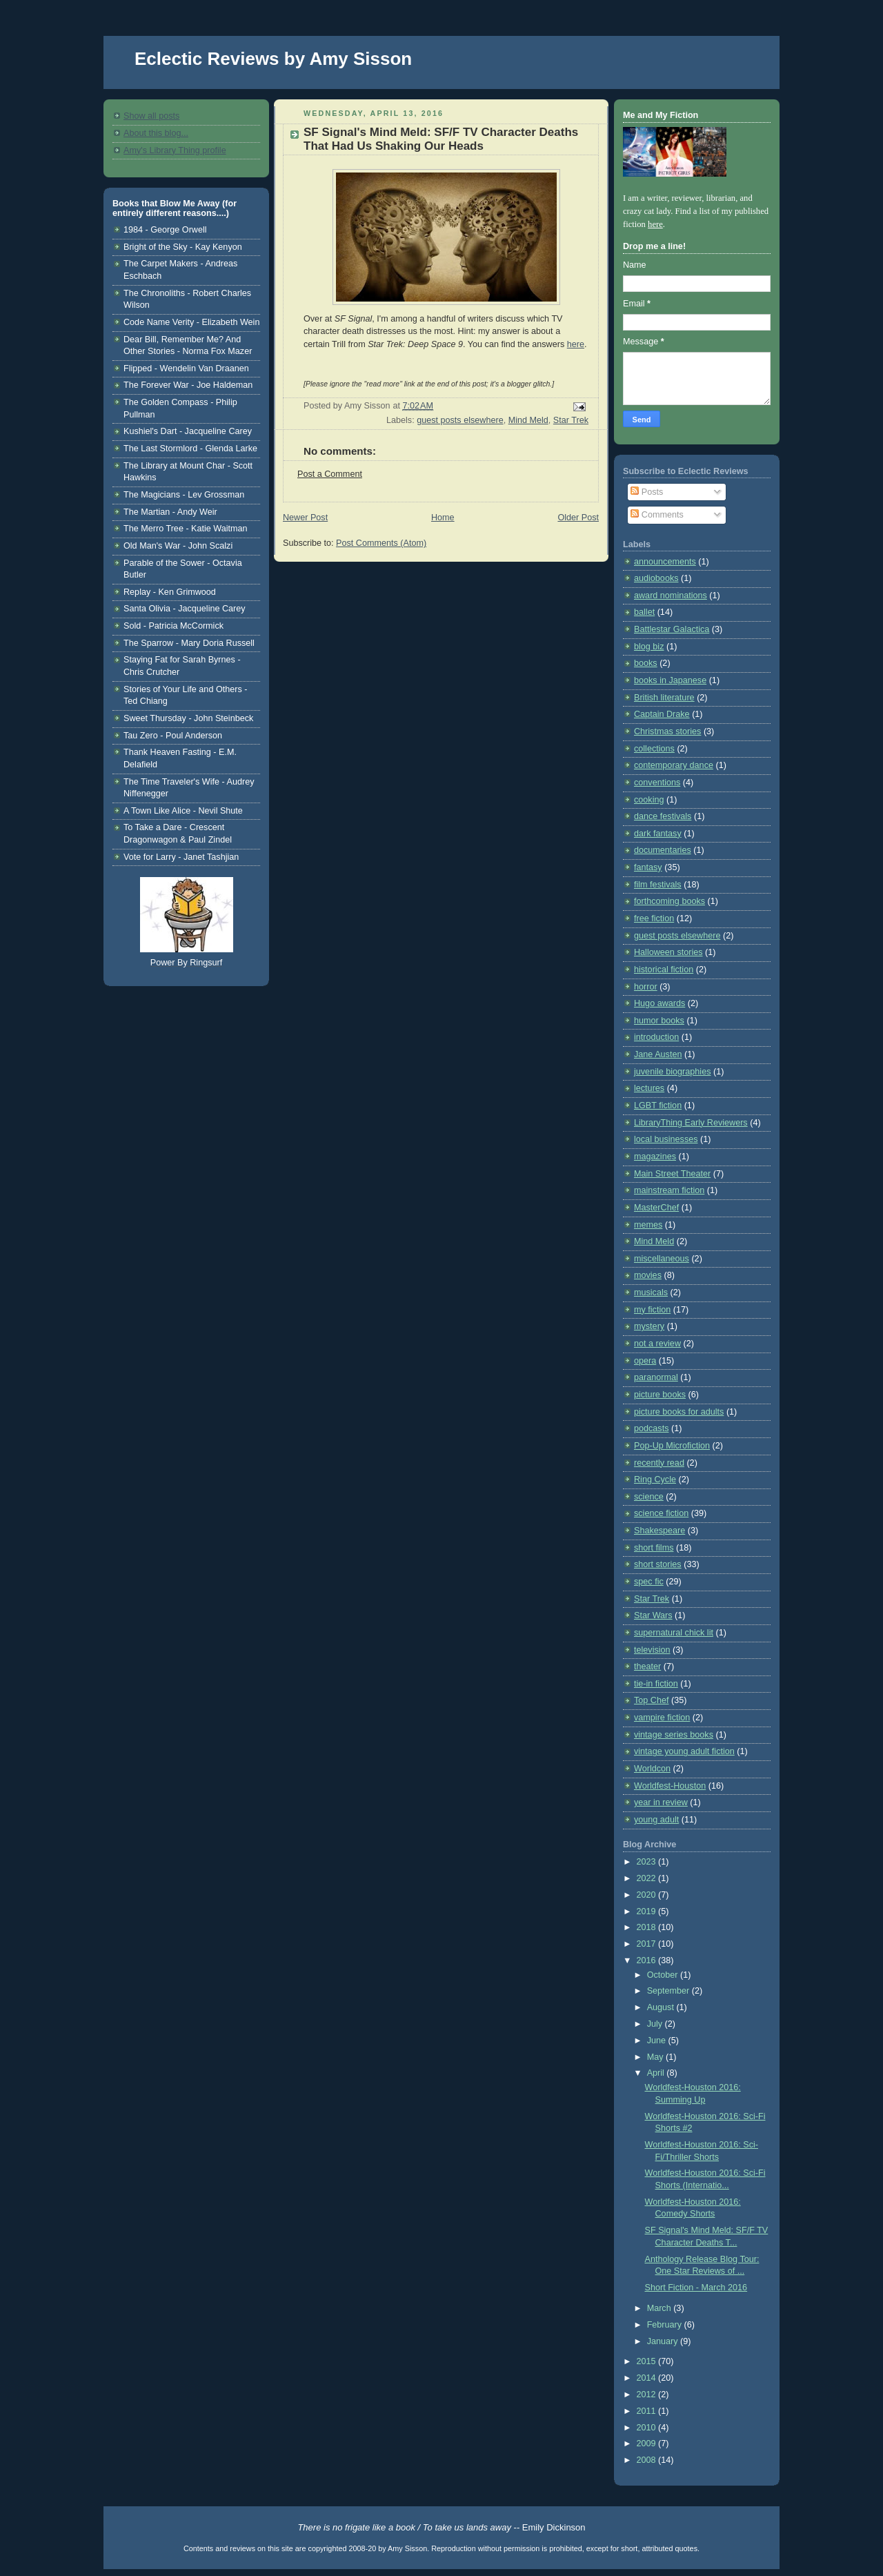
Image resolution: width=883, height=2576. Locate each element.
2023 (648, 1862)
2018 (648, 1927)
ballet (644, 612)
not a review (657, 1343)
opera (645, 1361)
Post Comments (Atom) (381, 543)
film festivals (658, 884)
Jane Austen (658, 1054)
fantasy (648, 867)
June (657, 2040)
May (656, 2057)
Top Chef (651, 1700)
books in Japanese (670, 680)
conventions (657, 782)
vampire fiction (662, 1717)
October (663, 1975)
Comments (657, 515)
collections (654, 749)
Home (443, 517)
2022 (648, 1878)
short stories (658, 1564)
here (575, 344)
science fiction (661, 1513)
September (669, 1991)
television (652, 1650)
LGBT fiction (658, 1105)
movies (648, 1275)
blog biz (649, 646)
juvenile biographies (672, 1071)
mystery (649, 1326)
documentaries (662, 850)
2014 (648, 2378)
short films (653, 1548)
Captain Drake (662, 714)
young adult (656, 1820)
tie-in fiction (656, 1684)
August (662, 2007)
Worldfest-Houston (670, 1786)
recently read (659, 1463)
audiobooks (656, 578)
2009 (648, 2443)
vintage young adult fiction (684, 1751)
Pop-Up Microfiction (672, 1446)
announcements (665, 562)
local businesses (666, 1139)
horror (645, 987)
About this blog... (155, 133)
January (663, 2341)
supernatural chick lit (673, 1633)
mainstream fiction (669, 1190)
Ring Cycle (655, 1479)
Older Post (578, 517)
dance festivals (662, 816)
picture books (660, 1394)
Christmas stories (667, 731)
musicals (651, 1292)
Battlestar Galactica (671, 629)
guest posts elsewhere (460, 420)
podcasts (651, 1428)
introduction (656, 1037)
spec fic (649, 1581)
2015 (648, 2361)
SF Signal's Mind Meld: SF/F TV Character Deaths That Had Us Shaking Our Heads (441, 139)
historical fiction (663, 969)
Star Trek (570, 420)
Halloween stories (668, 952)
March (660, 2308)
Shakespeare (659, 1530)
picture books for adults (679, 1412)
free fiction (654, 918)
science (649, 1497)
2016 (648, 1960)
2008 (648, 2460)
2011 (648, 2411)
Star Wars (653, 1615)
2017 (648, 1944)
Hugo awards (659, 1003)
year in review (661, 1802)
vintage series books (673, 1735)
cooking (649, 800)
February (665, 2325)
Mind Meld (528, 420)
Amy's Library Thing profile (174, 150)
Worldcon (652, 1768)
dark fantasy (658, 833)
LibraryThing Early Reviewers (691, 1123)
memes (648, 1225)
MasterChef (656, 1207)
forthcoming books (669, 901)
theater (647, 1666)
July (656, 2024)
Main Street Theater (672, 1174)
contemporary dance (673, 765)
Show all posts (151, 116)
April (657, 2073)
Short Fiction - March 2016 (696, 2287)
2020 (648, 1895)
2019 (648, 1911)
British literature (664, 697)
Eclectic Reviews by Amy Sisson (273, 58)
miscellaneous (661, 1259)
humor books (659, 1020)
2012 (648, 2394)
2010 (648, 2427)
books (645, 663)
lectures (649, 1088)
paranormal (656, 1377)
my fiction (652, 1310)
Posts (647, 492)
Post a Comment (329, 474)
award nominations (670, 595)
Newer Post (305, 517)
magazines (655, 1156)
